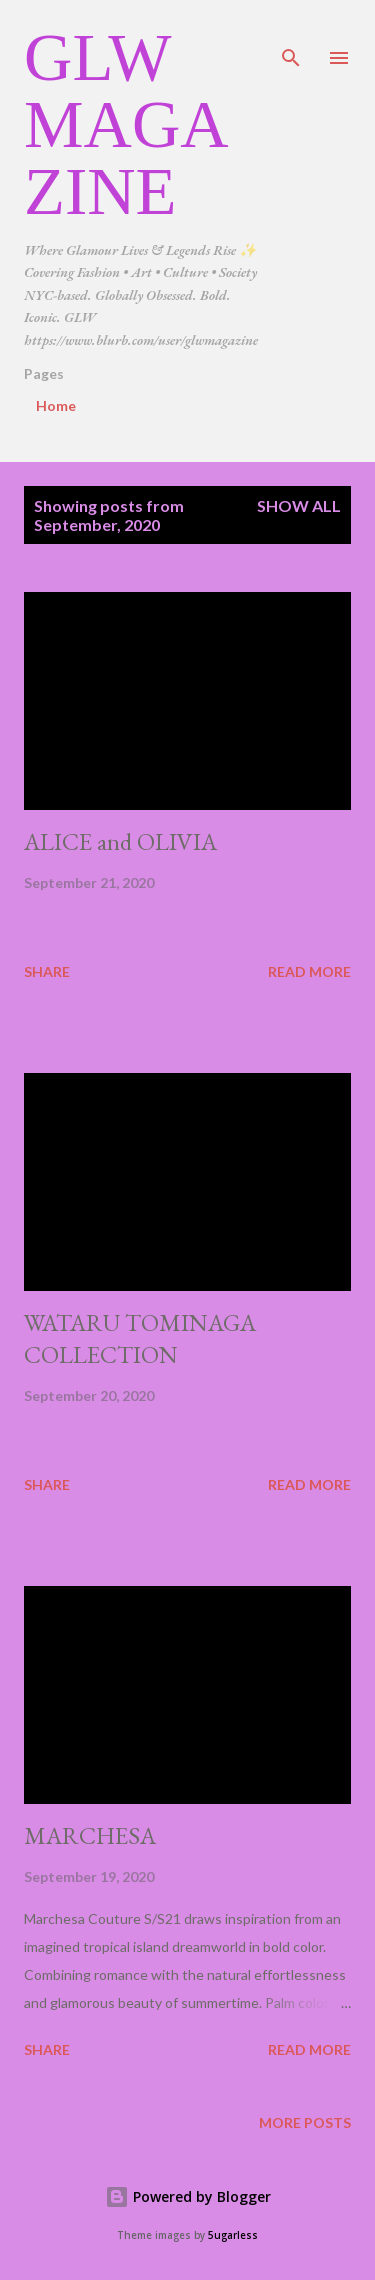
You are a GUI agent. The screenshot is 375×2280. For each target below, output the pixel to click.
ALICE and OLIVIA (120, 841)
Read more (309, 971)
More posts (305, 2122)
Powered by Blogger (188, 2196)
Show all (299, 505)
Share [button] (47, 971)
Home (56, 405)
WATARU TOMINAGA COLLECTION (140, 1338)
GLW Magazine (126, 124)
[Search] (291, 36)
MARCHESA (90, 1835)
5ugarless (233, 2235)
